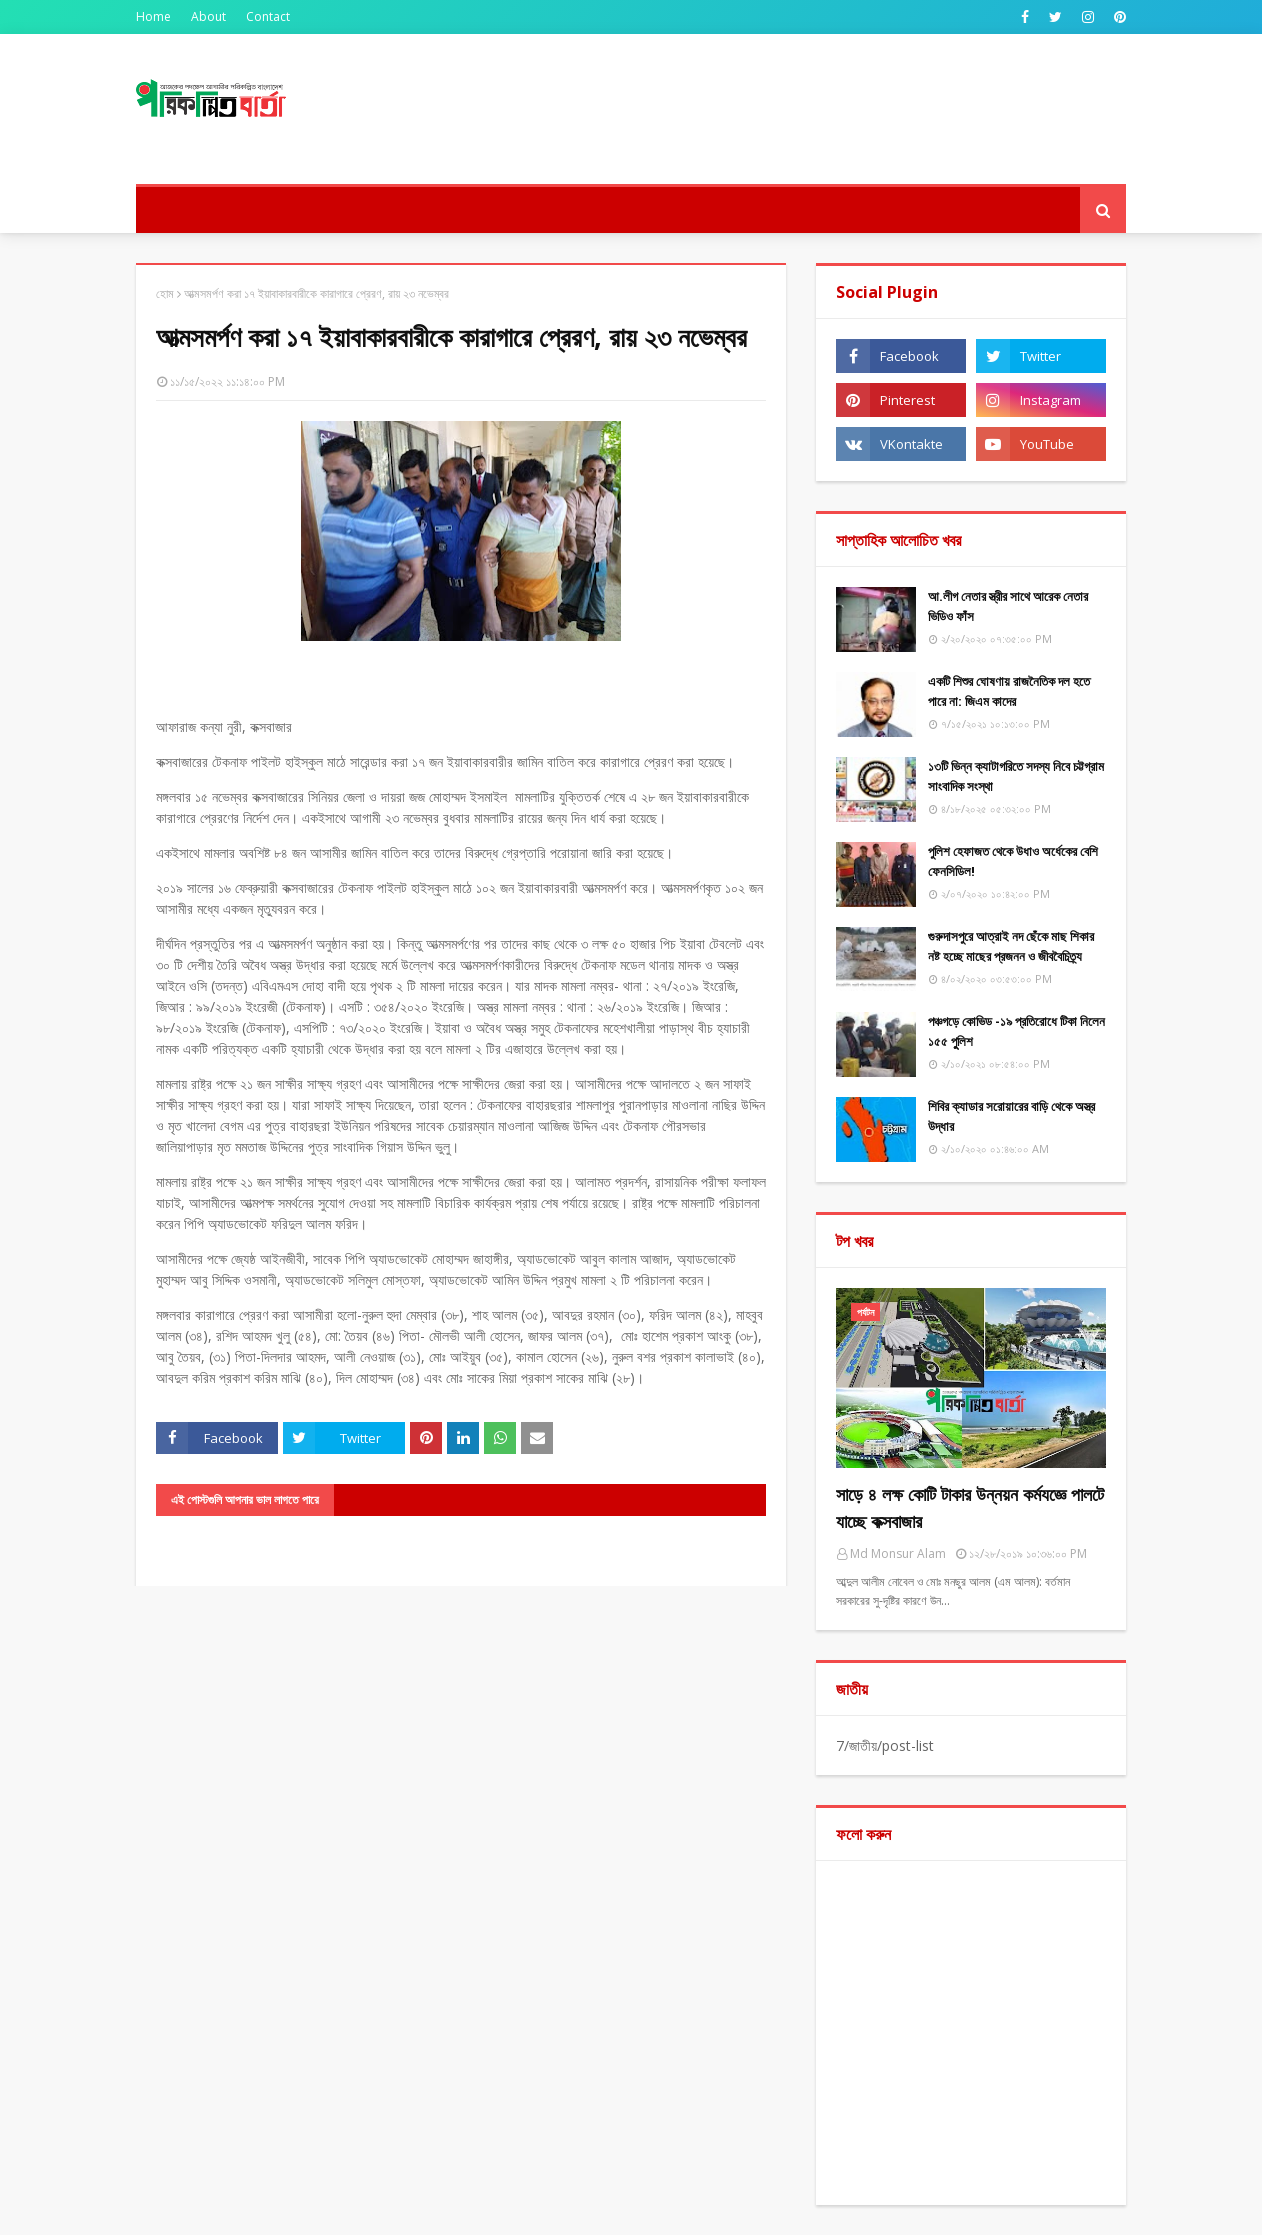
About (208, 16)
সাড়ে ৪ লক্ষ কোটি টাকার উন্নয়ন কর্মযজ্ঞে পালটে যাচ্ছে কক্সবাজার (970, 1507)
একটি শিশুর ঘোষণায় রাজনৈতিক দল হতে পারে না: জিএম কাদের (1009, 691)
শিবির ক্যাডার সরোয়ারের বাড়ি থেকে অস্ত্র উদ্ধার (1011, 1116)
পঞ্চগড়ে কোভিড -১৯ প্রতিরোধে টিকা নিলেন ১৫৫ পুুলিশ (1016, 1031)
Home (153, 16)
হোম (165, 293)
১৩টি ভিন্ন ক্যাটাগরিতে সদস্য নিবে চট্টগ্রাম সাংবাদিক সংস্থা (1016, 776)
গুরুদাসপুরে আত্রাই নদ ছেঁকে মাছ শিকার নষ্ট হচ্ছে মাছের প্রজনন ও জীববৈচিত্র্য (1011, 946)
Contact (268, 16)
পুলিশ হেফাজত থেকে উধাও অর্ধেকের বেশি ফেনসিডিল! (1013, 861)
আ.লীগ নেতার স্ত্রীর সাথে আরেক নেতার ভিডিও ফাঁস (1008, 606)
